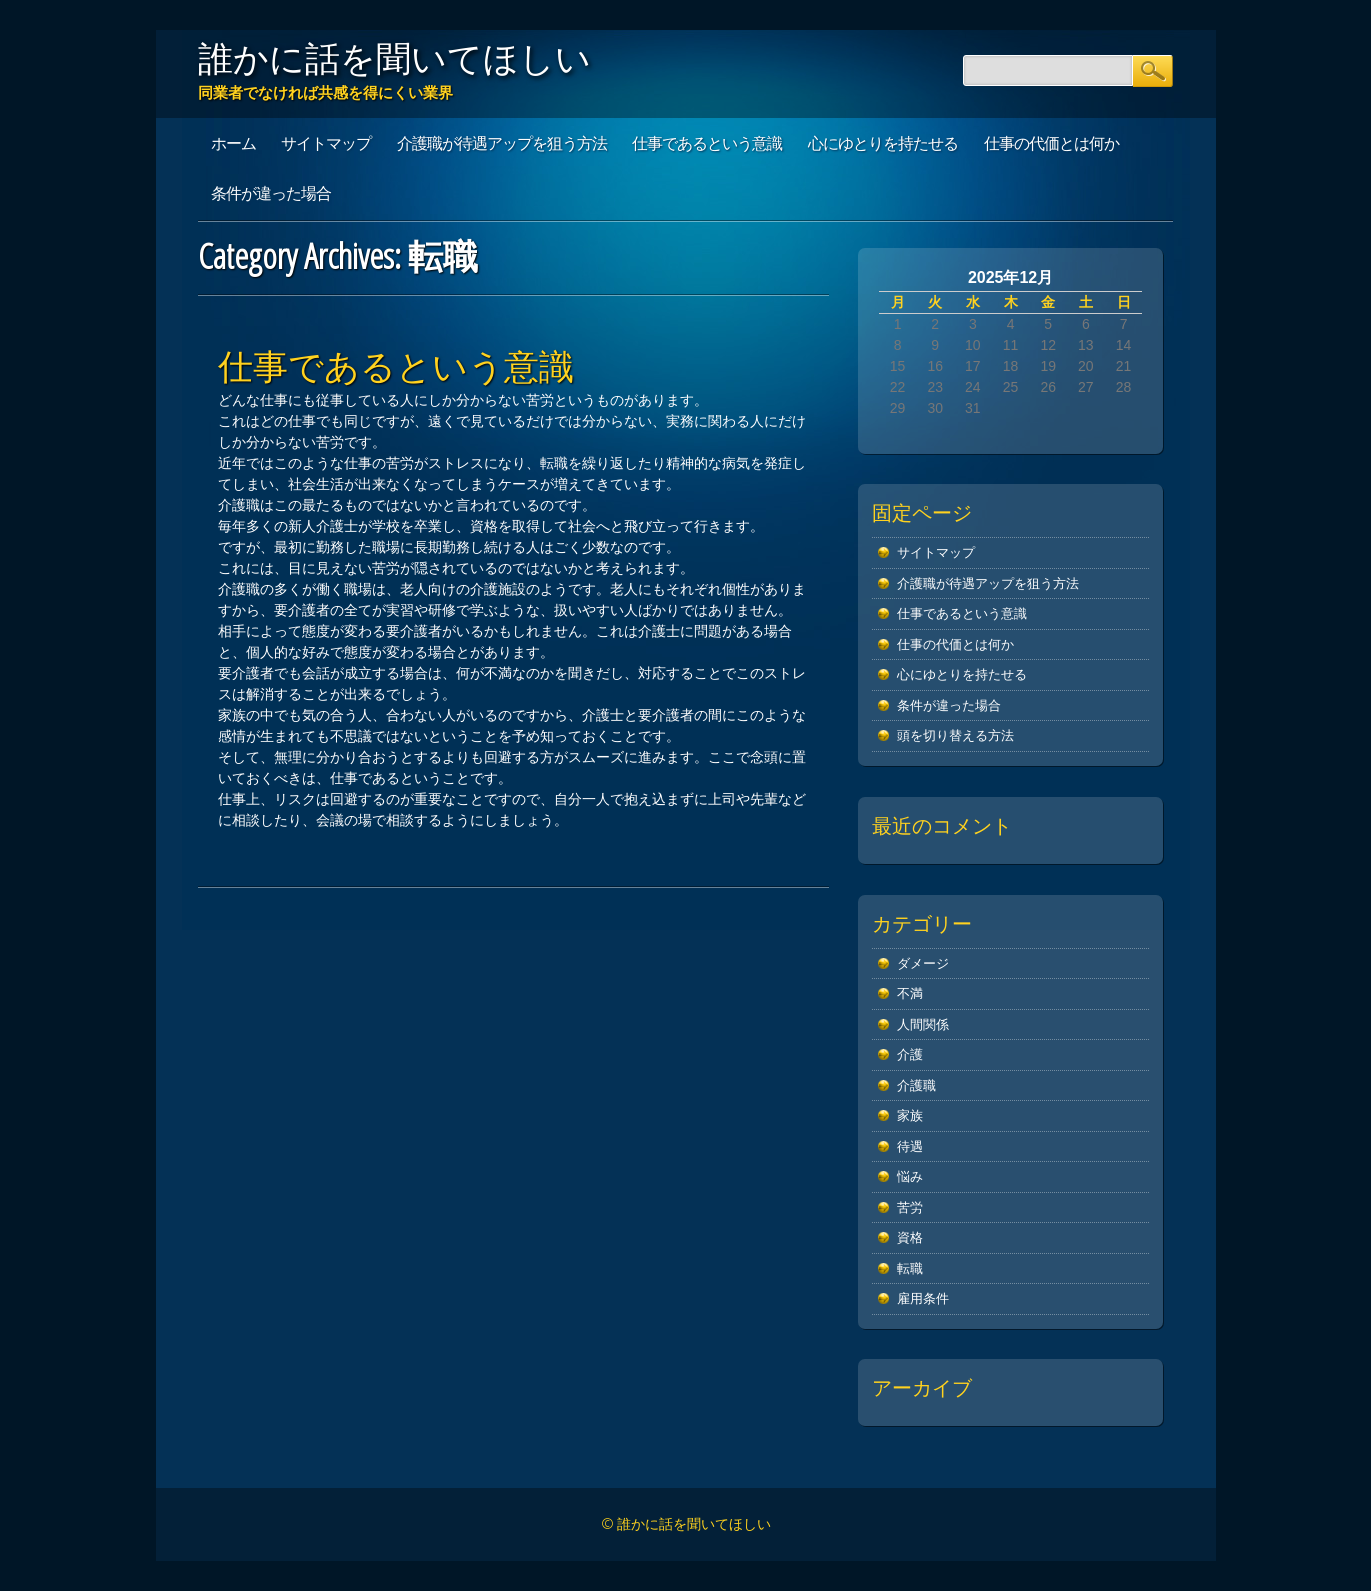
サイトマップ (326, 143)
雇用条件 (923, 1298)
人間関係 (923, 1024)
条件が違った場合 (271, 193)
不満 (910, 993)
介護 (910, 1054)
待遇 (910, 1146)
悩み (910, 1176)
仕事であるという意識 (707, 143)
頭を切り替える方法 (955, 735)
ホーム (233, 143)
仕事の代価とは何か (1051, 143)
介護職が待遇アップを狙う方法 (502, 143)
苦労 (910, 1207)
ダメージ (923, 963)
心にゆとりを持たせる (883, 143)
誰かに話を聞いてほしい (394, 58)
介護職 (916, 1085)
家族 (910, 1115)
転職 (910, 1268)
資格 (910, 1237)
